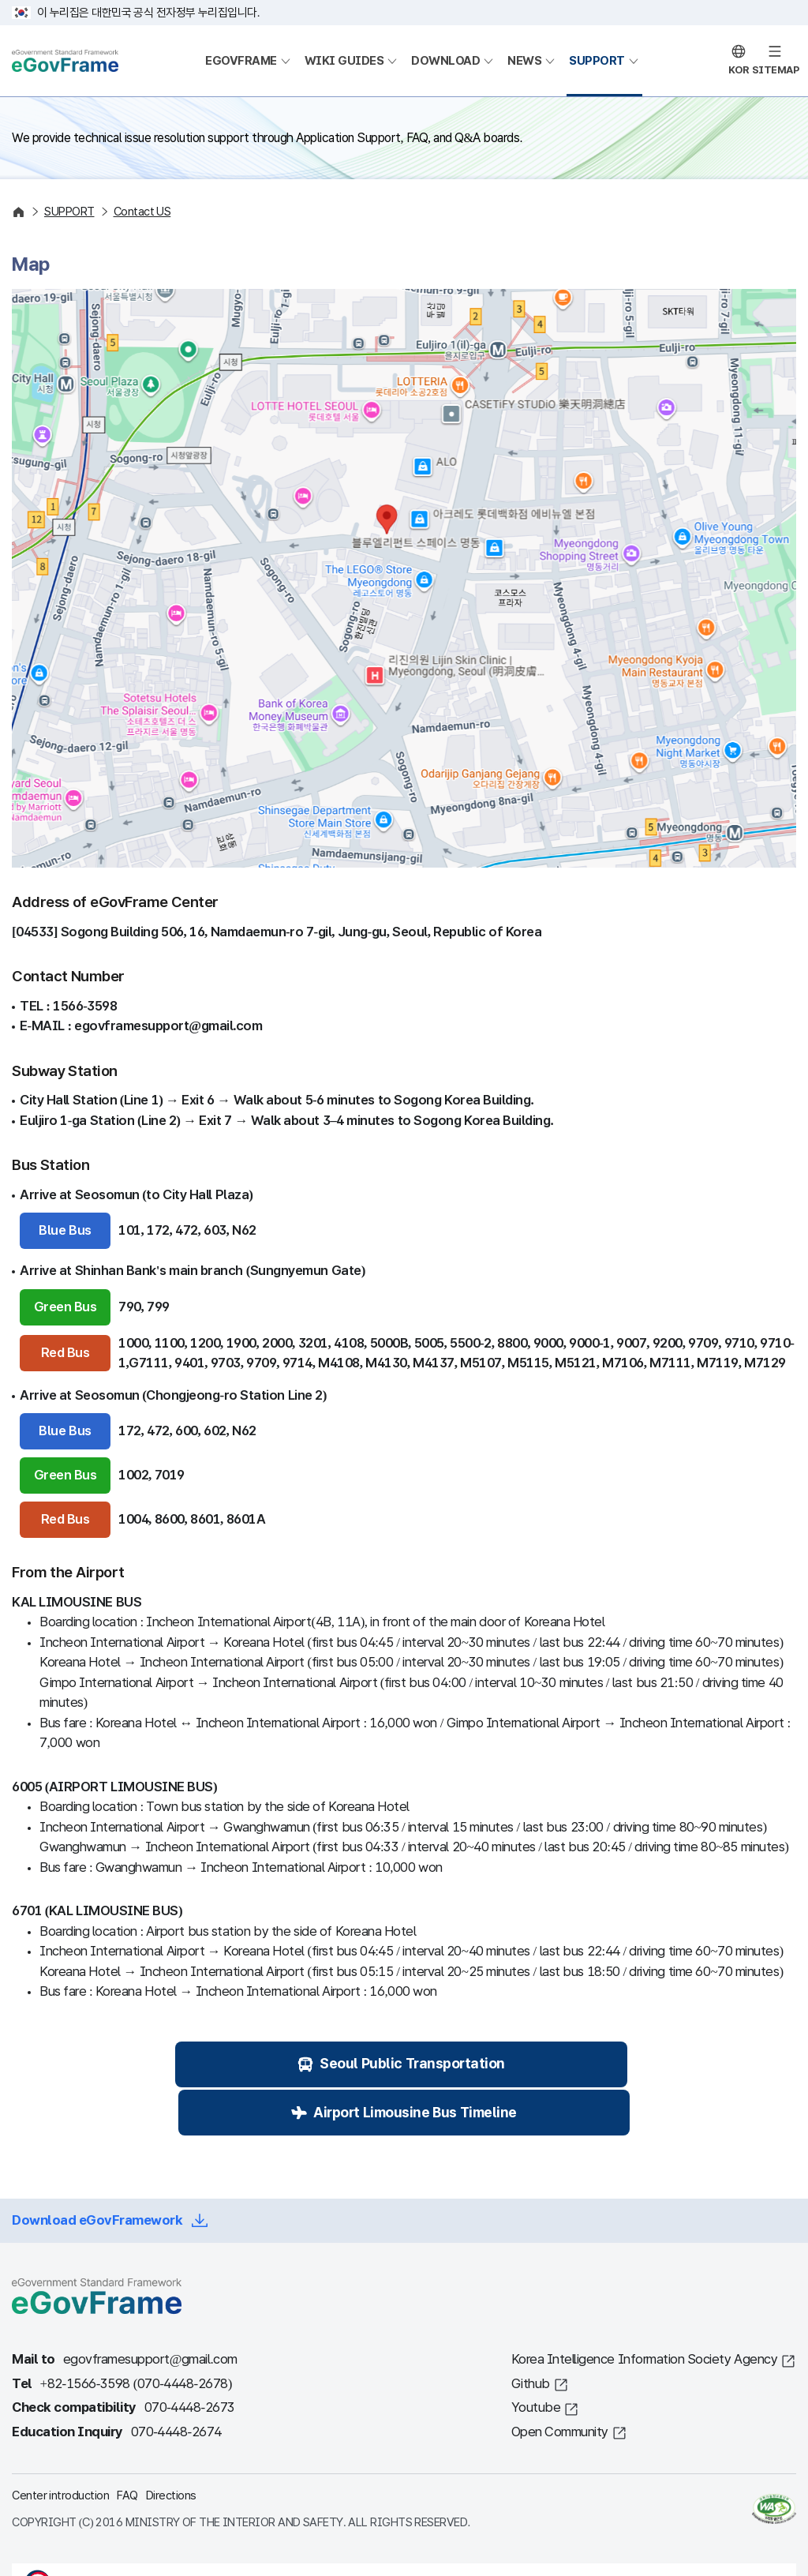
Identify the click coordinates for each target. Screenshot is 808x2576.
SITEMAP (775, 70)
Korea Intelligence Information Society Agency (644, 2315)
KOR (738, 70)
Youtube (536, 2363)
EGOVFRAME (241, 60)
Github (530, 2339)
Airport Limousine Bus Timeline (557, 2065)
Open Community (559, 2387)
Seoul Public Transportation (273, 2065)
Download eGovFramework (97, 2176)
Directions (171, 2451)
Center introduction (60, 2451)
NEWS (524, 60)
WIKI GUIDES (344, 60)
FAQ (127, 2451)
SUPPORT (597, 60)
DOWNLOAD (445, 60)
